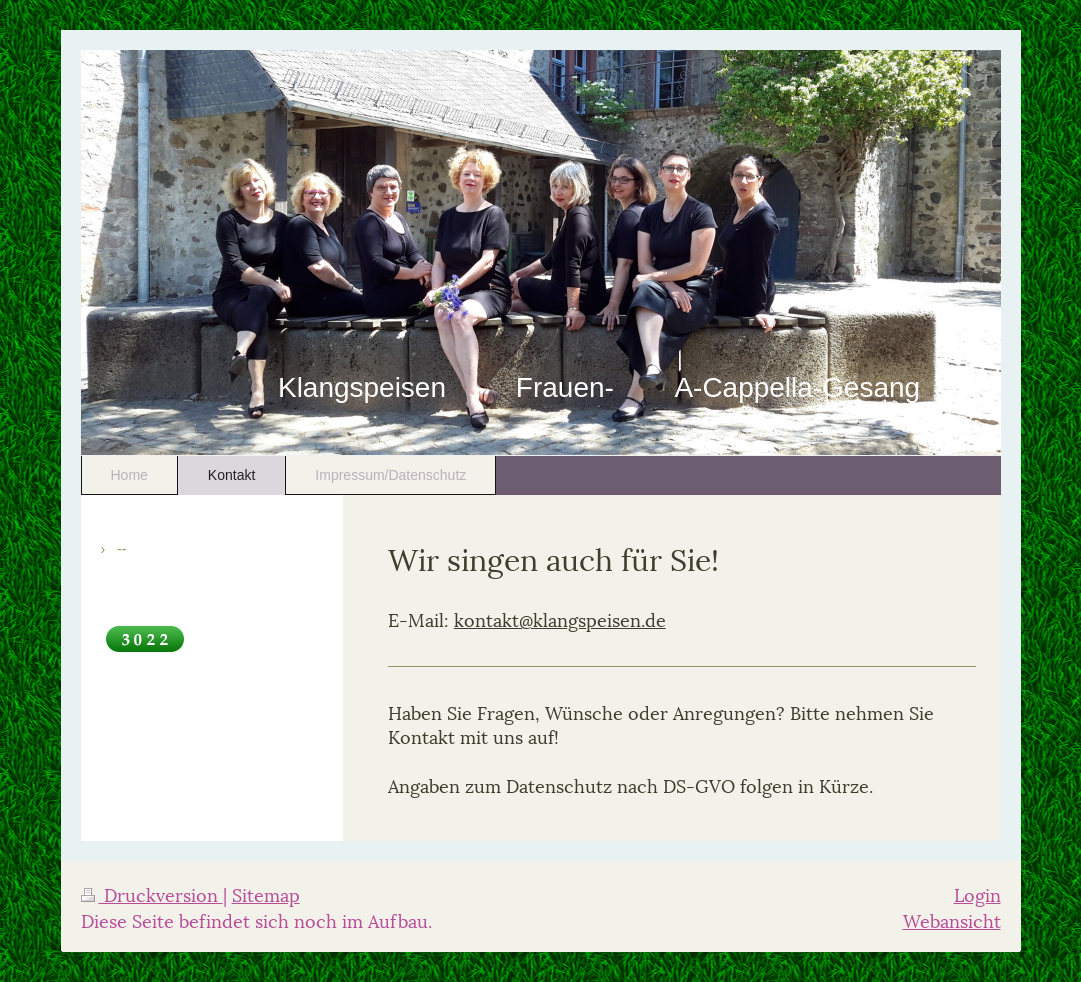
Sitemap (266, 893)
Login (977, 893)
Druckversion (152, 893)
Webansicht (952, 919)
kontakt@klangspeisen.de (560, 618)
